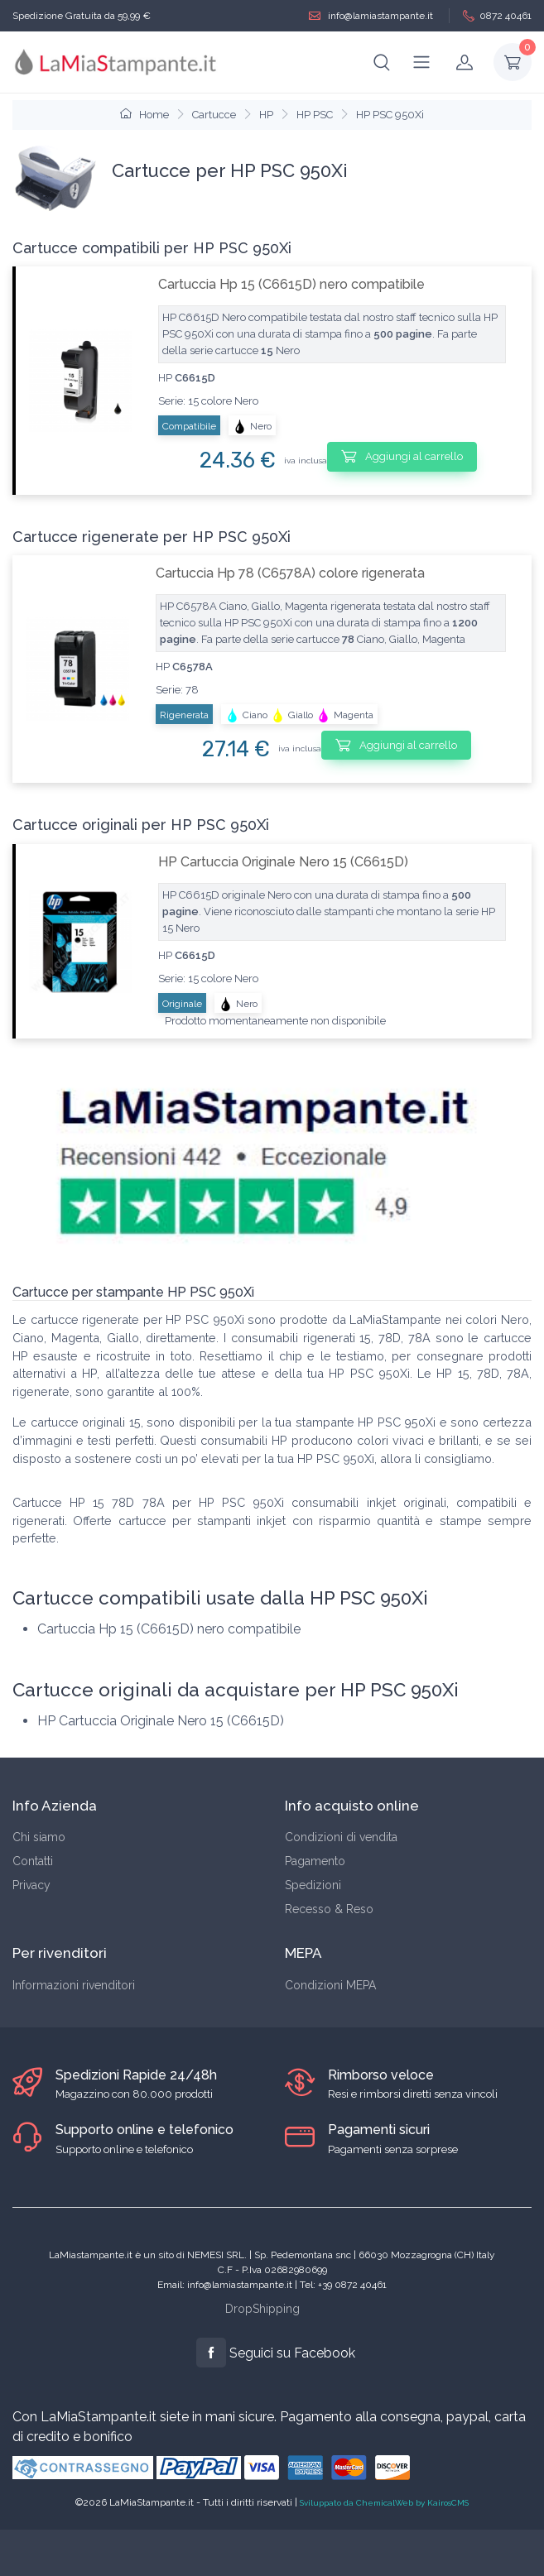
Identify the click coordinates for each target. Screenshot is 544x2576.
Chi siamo (38, 1837)
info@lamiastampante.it (371, 16)
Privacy (31, 1885)
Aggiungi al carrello (402, 456)
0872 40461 (497, 16)
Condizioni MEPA (330, 1985)
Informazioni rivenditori (73, 1985)
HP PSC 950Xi (390, 114)
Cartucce (214, 114)
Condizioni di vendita (341, 1837)
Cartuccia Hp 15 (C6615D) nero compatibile (291, 284)
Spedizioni (313, 1885)
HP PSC (314, 114)
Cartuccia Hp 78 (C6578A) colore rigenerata (290, 573)
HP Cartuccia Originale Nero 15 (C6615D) (283, 862)
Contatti (32, 1861)
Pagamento (315, 1861)
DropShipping (262, 2308)
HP (266, 114)
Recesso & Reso (329, 1909)
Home (144, 114)
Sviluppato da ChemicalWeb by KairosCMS (384, 2502)
